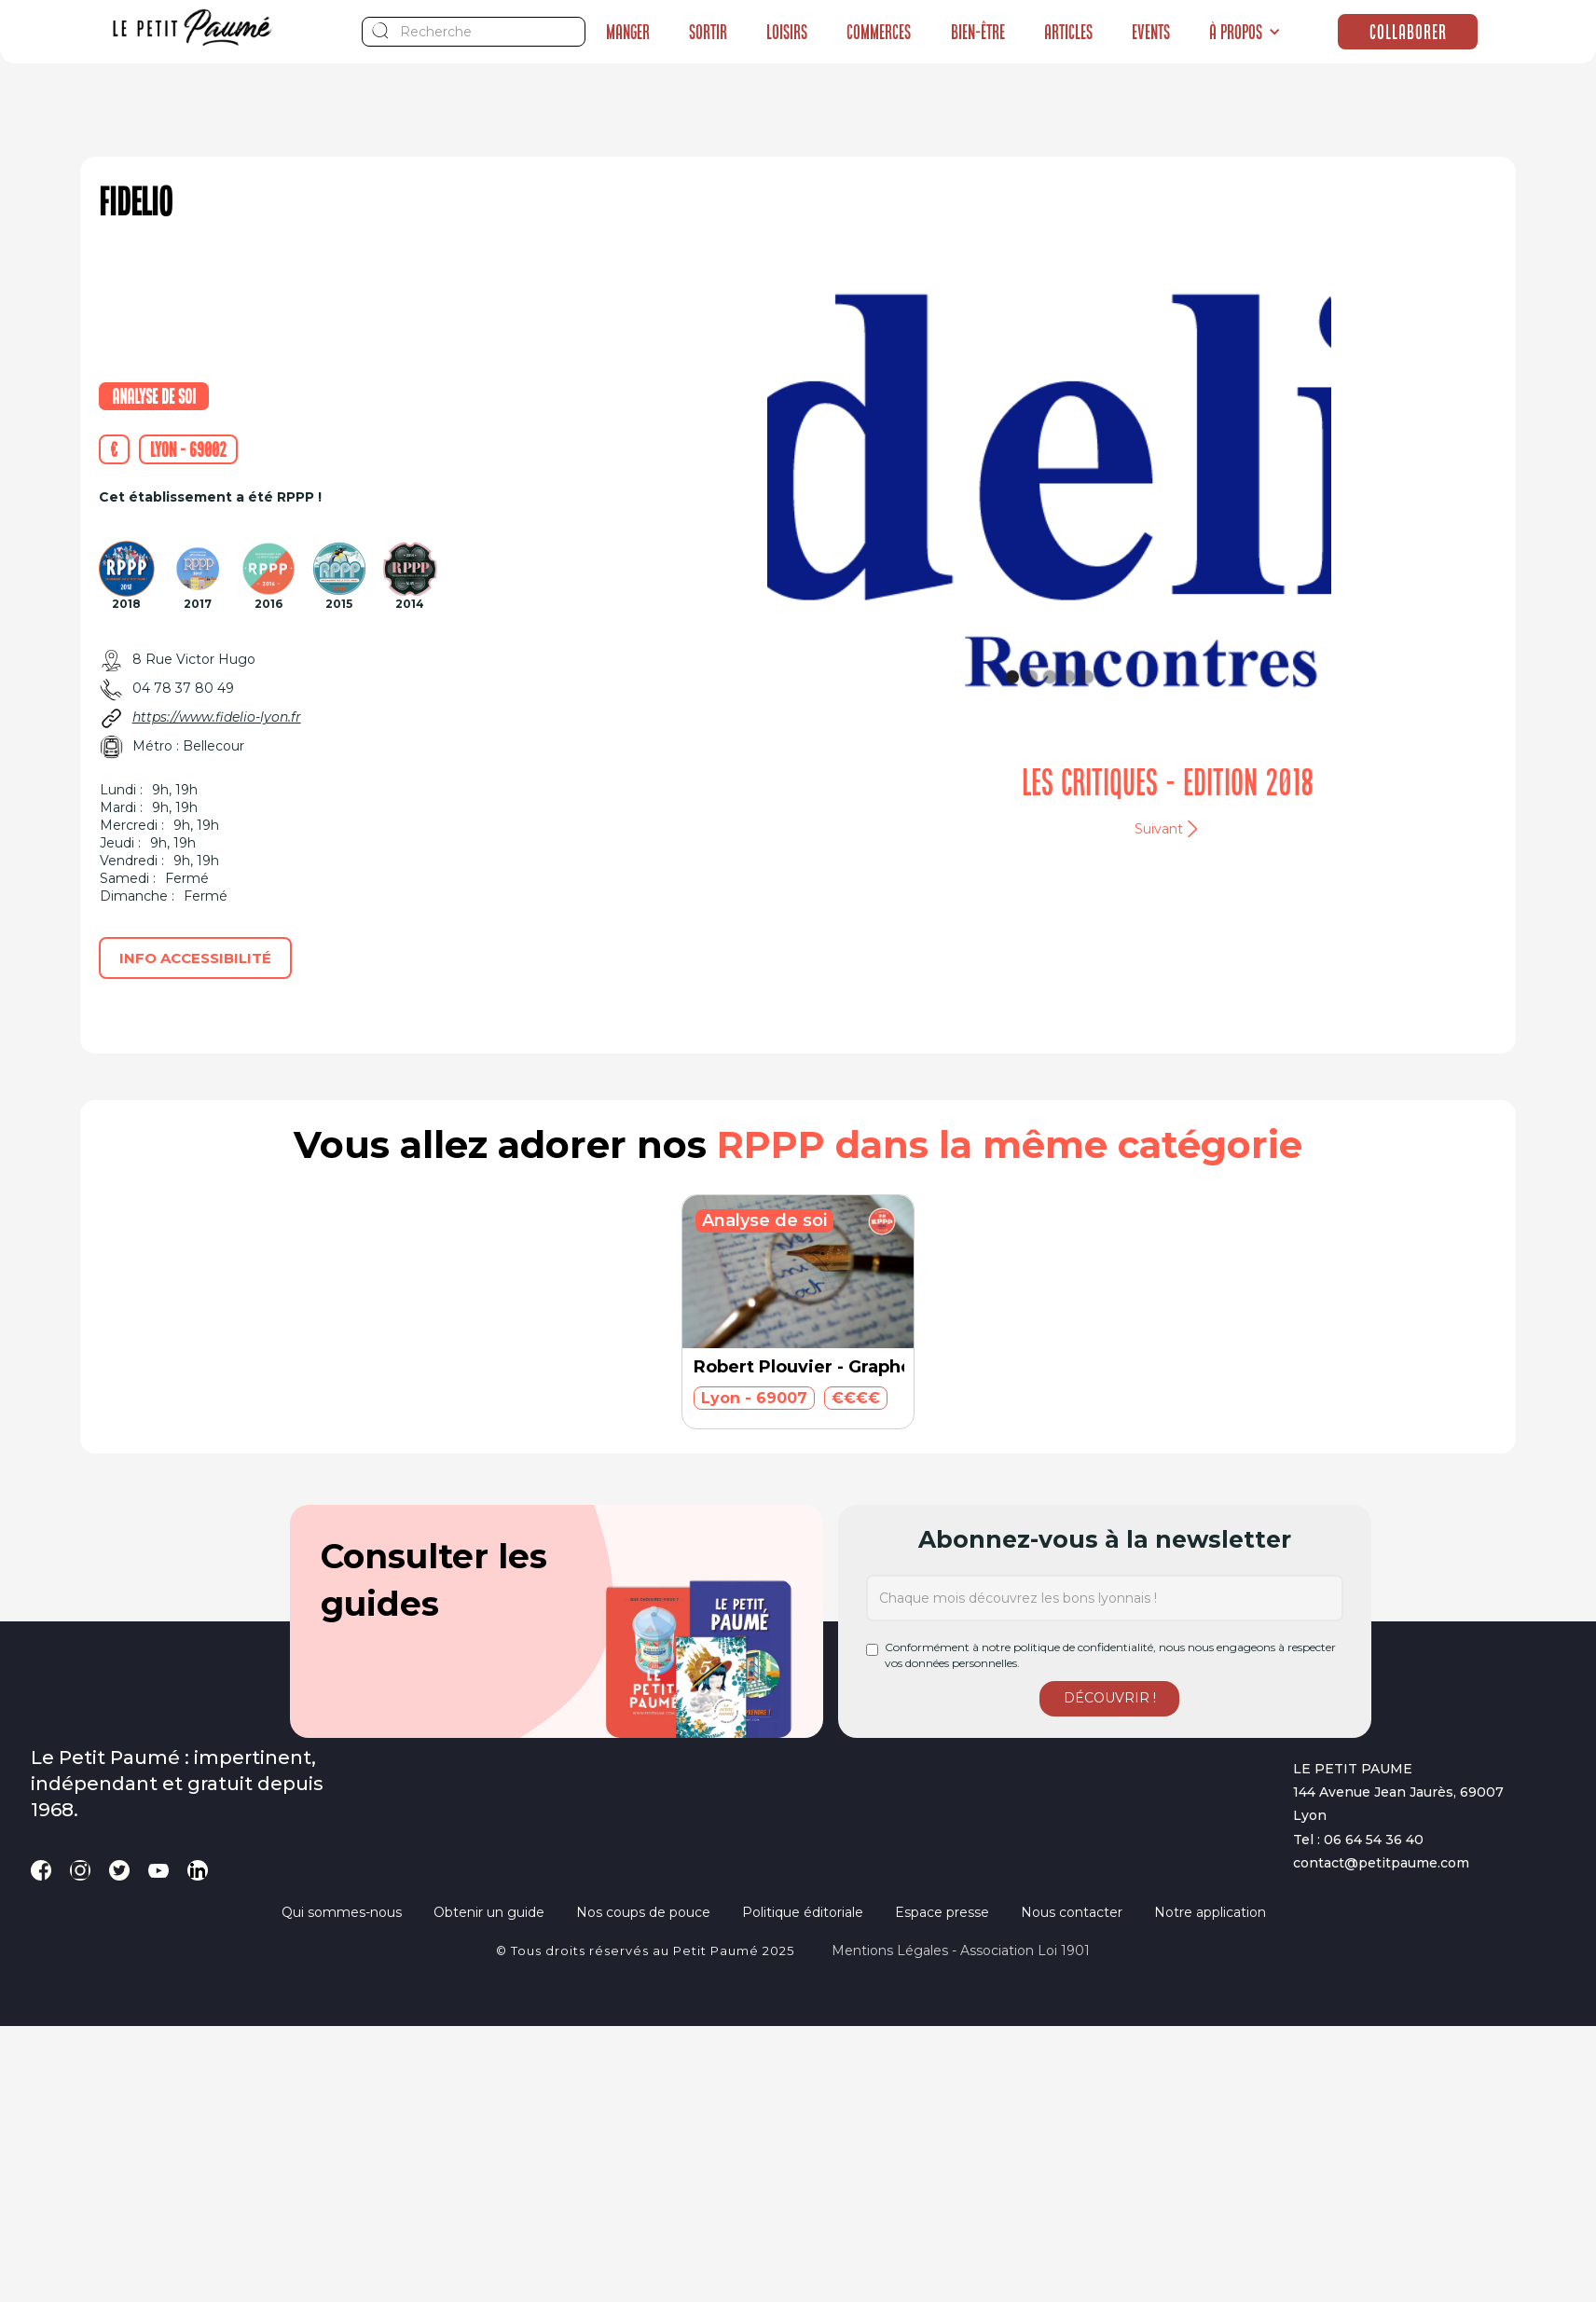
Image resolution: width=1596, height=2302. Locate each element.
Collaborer (1408, 32)
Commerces (878, 32)
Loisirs (786, 32)
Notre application (1210, 1912)
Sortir (708, 32)
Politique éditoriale (802, 1912)
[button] (1245, 31)
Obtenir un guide (488, 1912)
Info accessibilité (195, 958)
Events (1151, 32)
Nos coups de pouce (643, 1912)
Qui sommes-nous (342, 1912)
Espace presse (942, 1912)
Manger (628, 32)
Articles (1068, 32)
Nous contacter (1071, 1912)
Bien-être (978, 32)
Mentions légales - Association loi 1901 (961, 1950)
